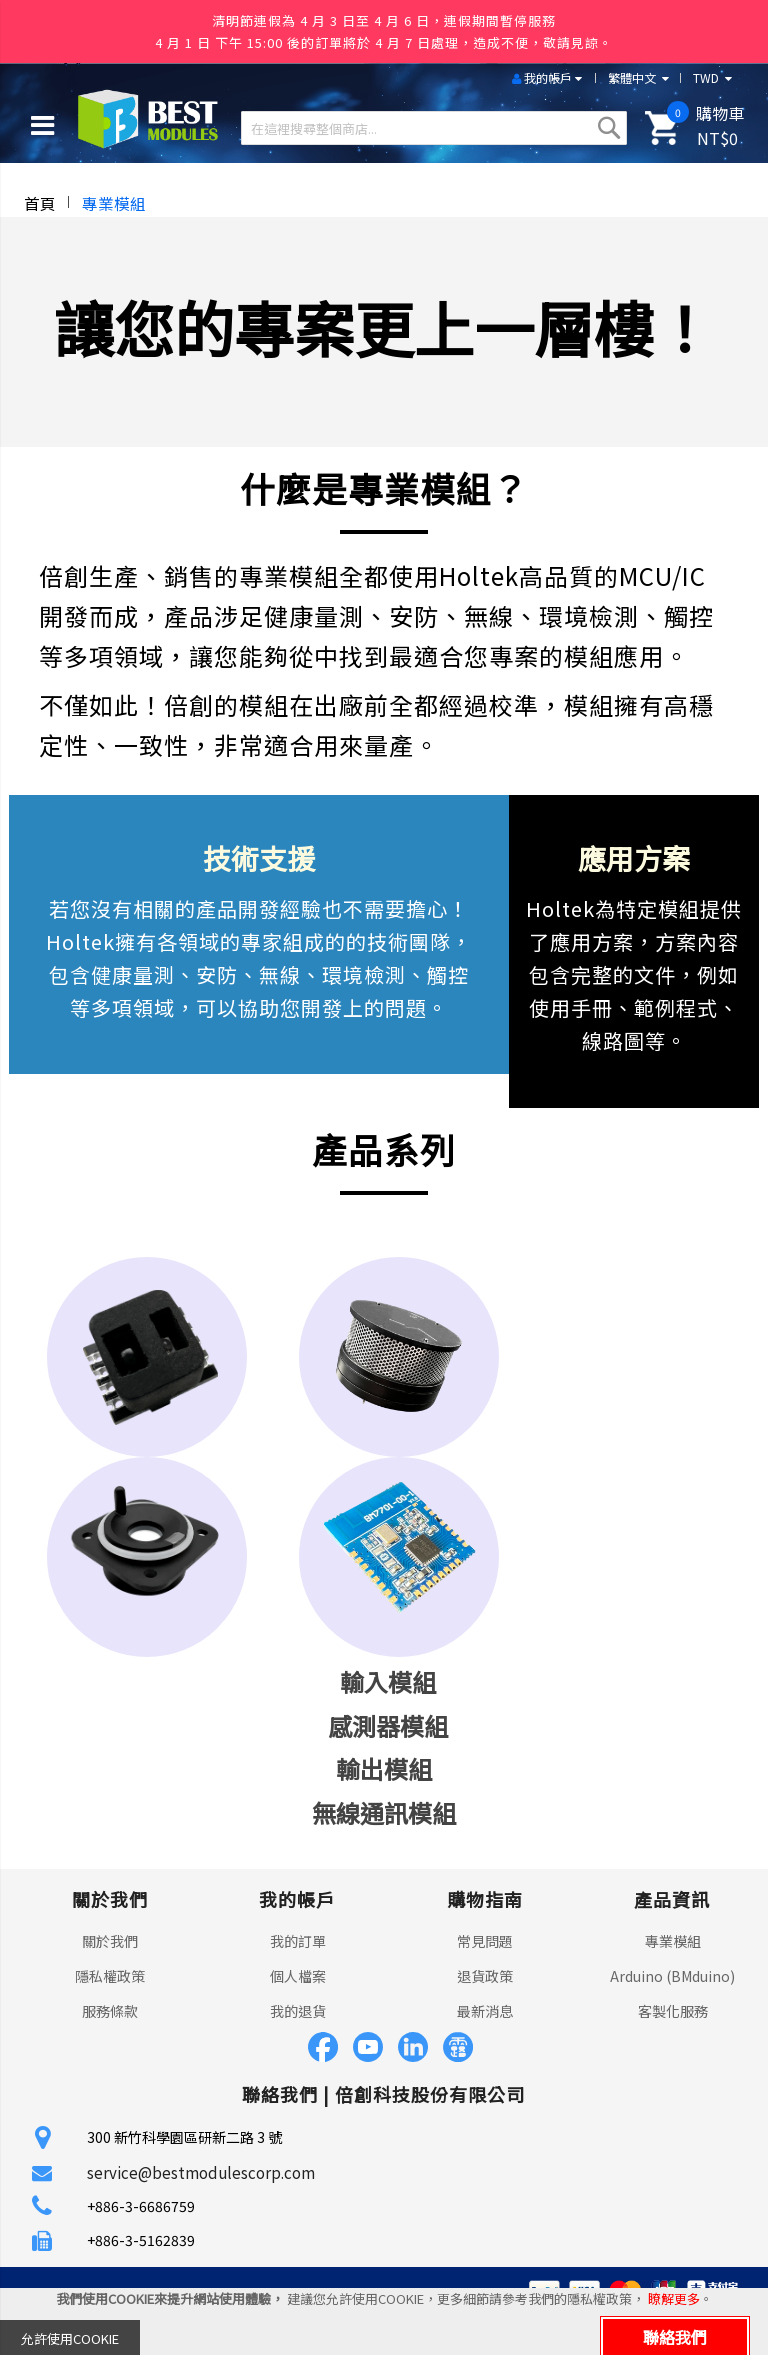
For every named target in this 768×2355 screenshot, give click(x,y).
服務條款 (110, 2011)
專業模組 (673, 1941)
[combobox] (434, 128)
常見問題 (485, 1941)
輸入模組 (388, 1681)
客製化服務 (673, 2011)
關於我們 (110, 1941)
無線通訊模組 (384, 1812)
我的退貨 (298, 2011)
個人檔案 (298, 1976)
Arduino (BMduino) (672, 1976)
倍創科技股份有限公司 (430, 2094)
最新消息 (485, 2011)
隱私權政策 (110, 1976)
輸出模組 (384, 1768)
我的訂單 (298, 1941)
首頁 (40, 203)
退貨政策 (485, 1976)
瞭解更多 (674, 2298)
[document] (384, 2321)
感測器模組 (388, 1725)
